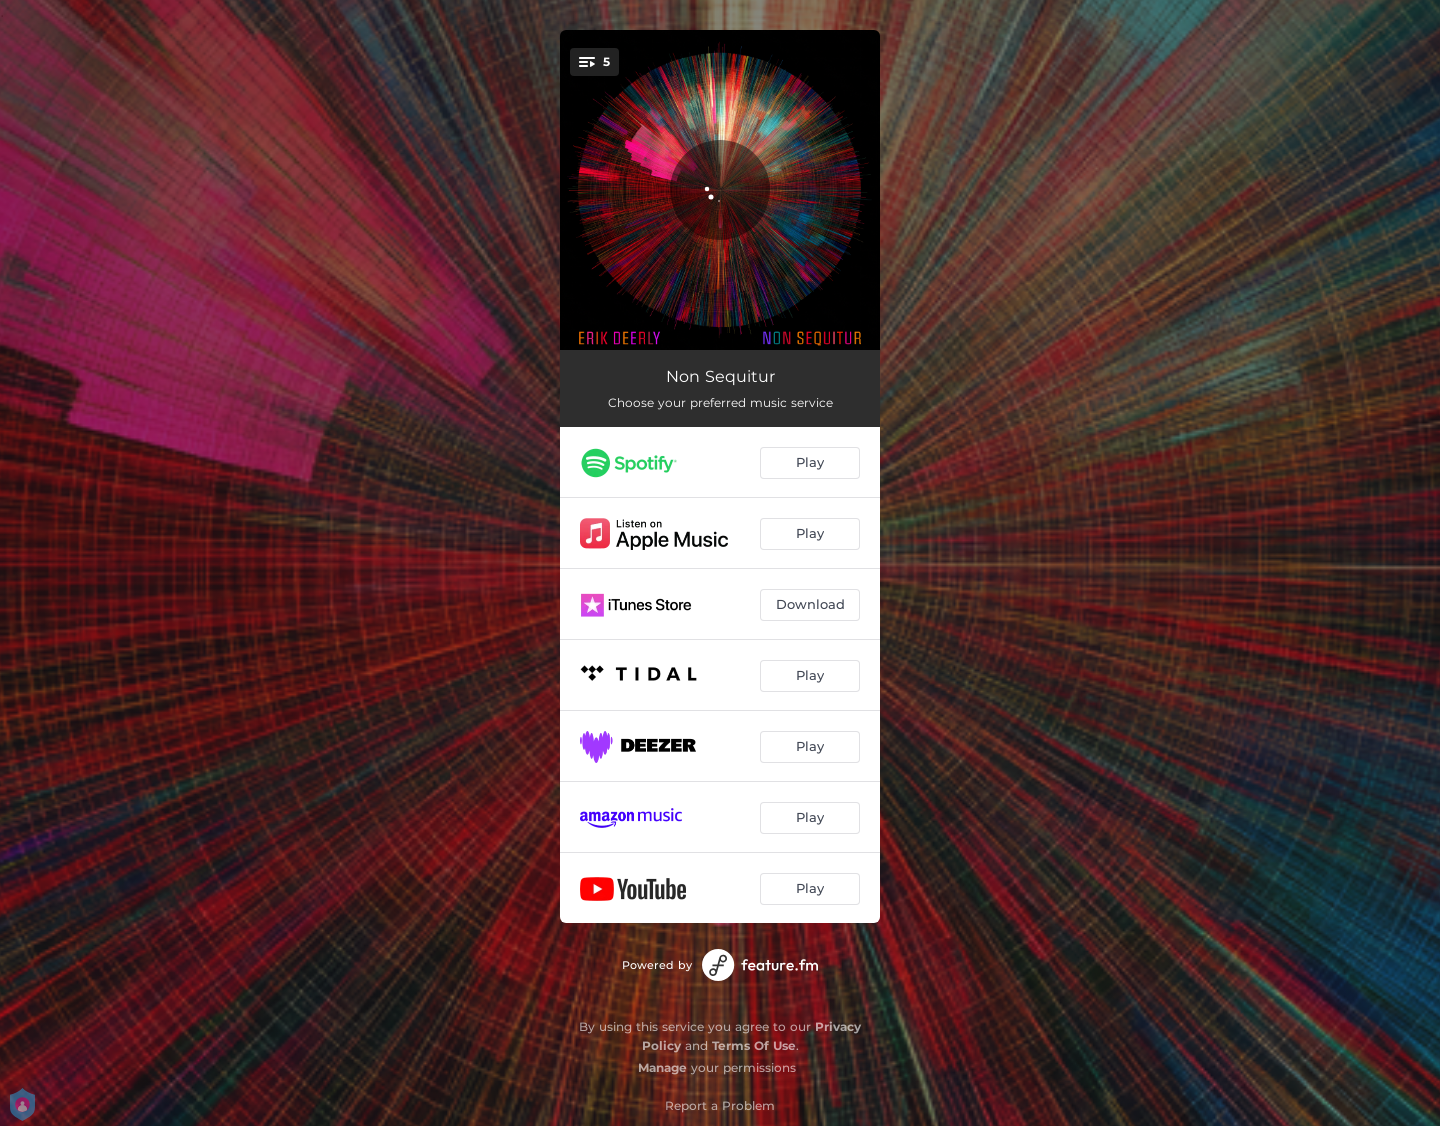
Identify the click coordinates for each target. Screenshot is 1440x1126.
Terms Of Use (754, 1045)
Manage (662, 1067)
